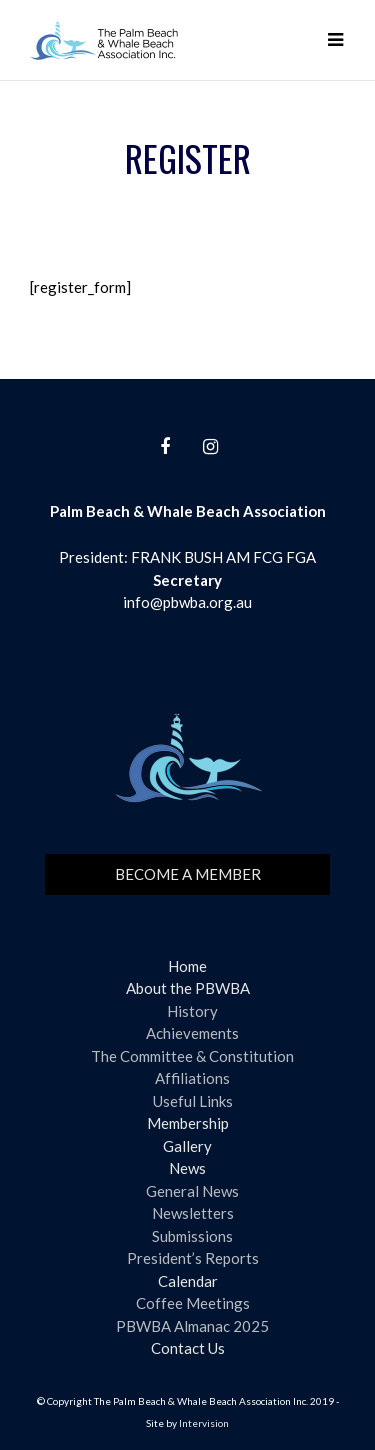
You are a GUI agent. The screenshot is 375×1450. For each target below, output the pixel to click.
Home (187, 966)
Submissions (192, 1236)
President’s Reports (193, 1258)
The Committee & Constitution (192, 1056)
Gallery (187, 1146)
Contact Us (188, 1348)
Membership (188, 1123)
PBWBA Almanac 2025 (192, 1326)
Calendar (188, 1281)
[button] (335, 40)
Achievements (192, 1033)
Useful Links (193, 1101)
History (192, 1011)
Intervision (204, 1423)
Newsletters (193, 1213)
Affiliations (192, 1078)
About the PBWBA (188, 988)
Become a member (188, 874)
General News (192, 1191)
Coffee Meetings (193, 1303)
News (187, 1168)
